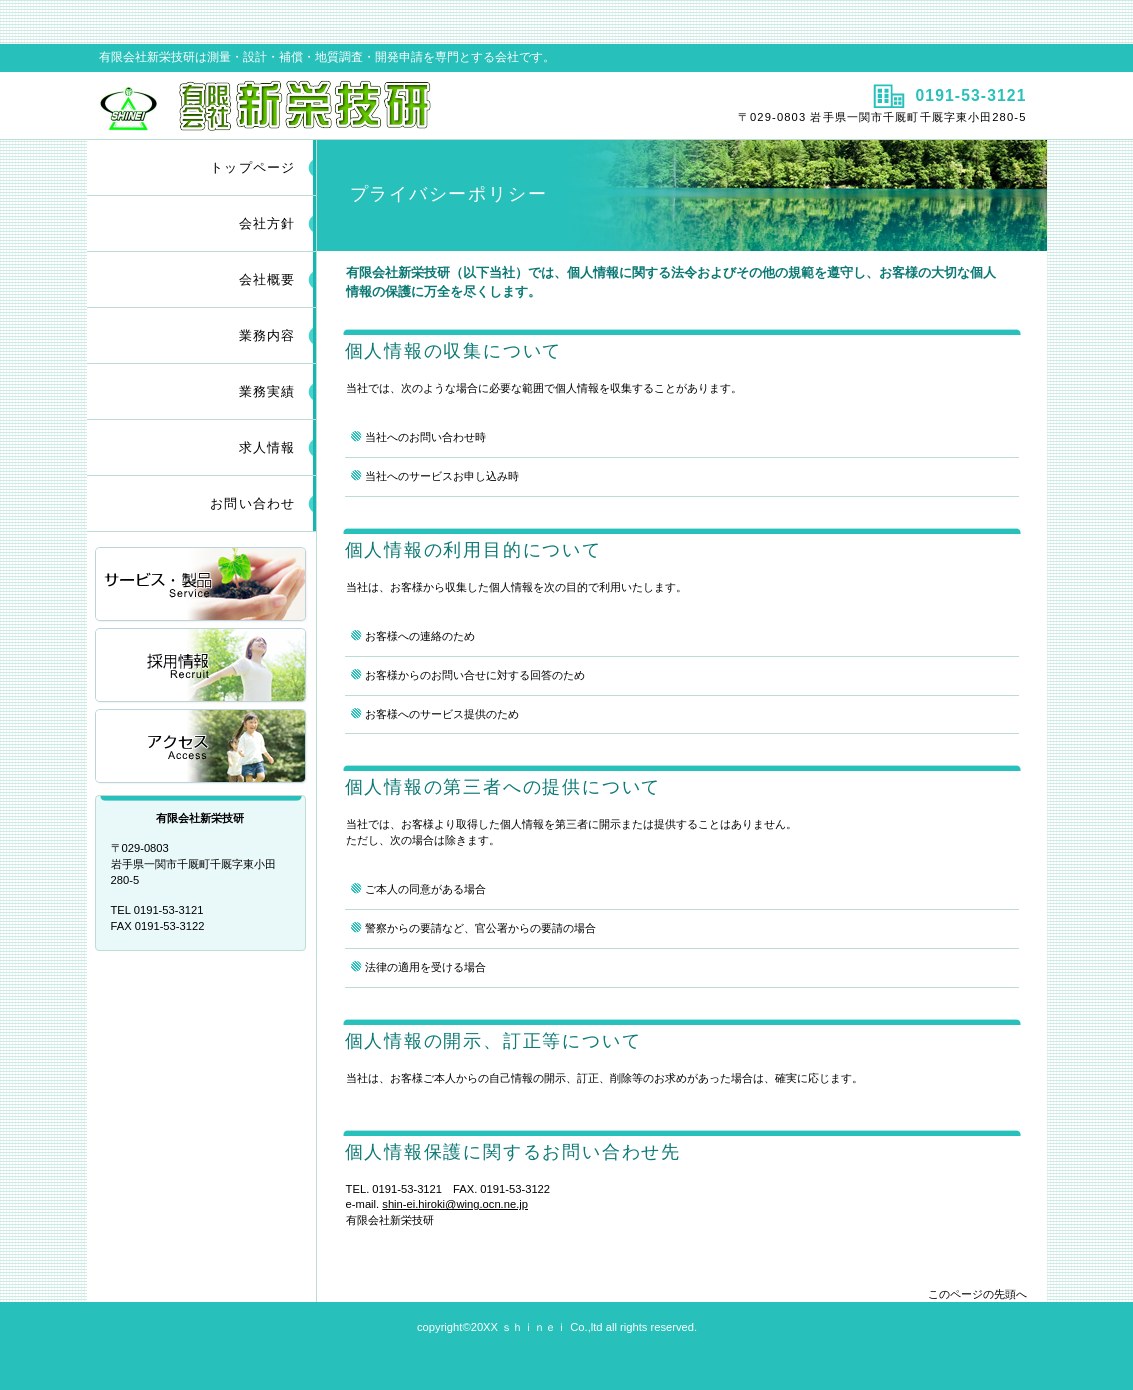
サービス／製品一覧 (202, 585)
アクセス (202, 747)
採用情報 (202, 666)
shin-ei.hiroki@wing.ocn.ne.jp (455, 1204)
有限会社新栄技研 (324, 105)
